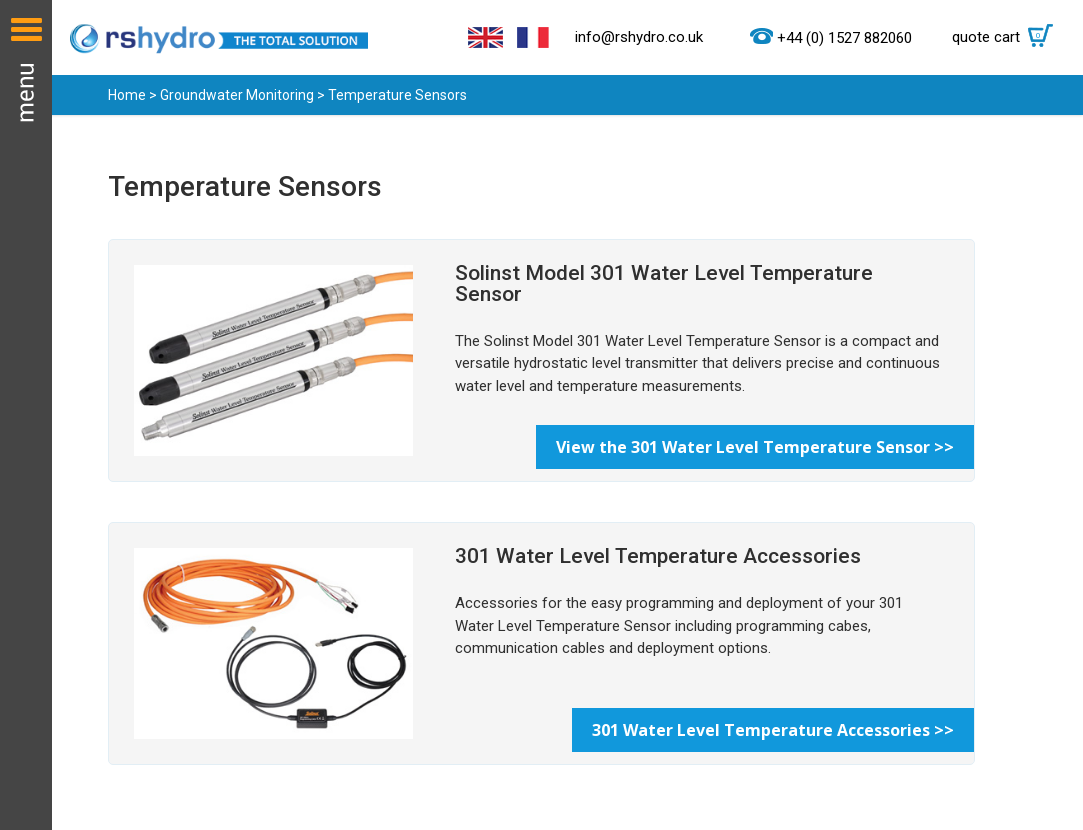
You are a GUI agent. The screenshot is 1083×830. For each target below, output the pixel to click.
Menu (26, 415)
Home (127, 95)
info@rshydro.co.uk (639, 37)
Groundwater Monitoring (237, 95)
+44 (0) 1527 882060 (844, 38)
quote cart (1007, 37)
